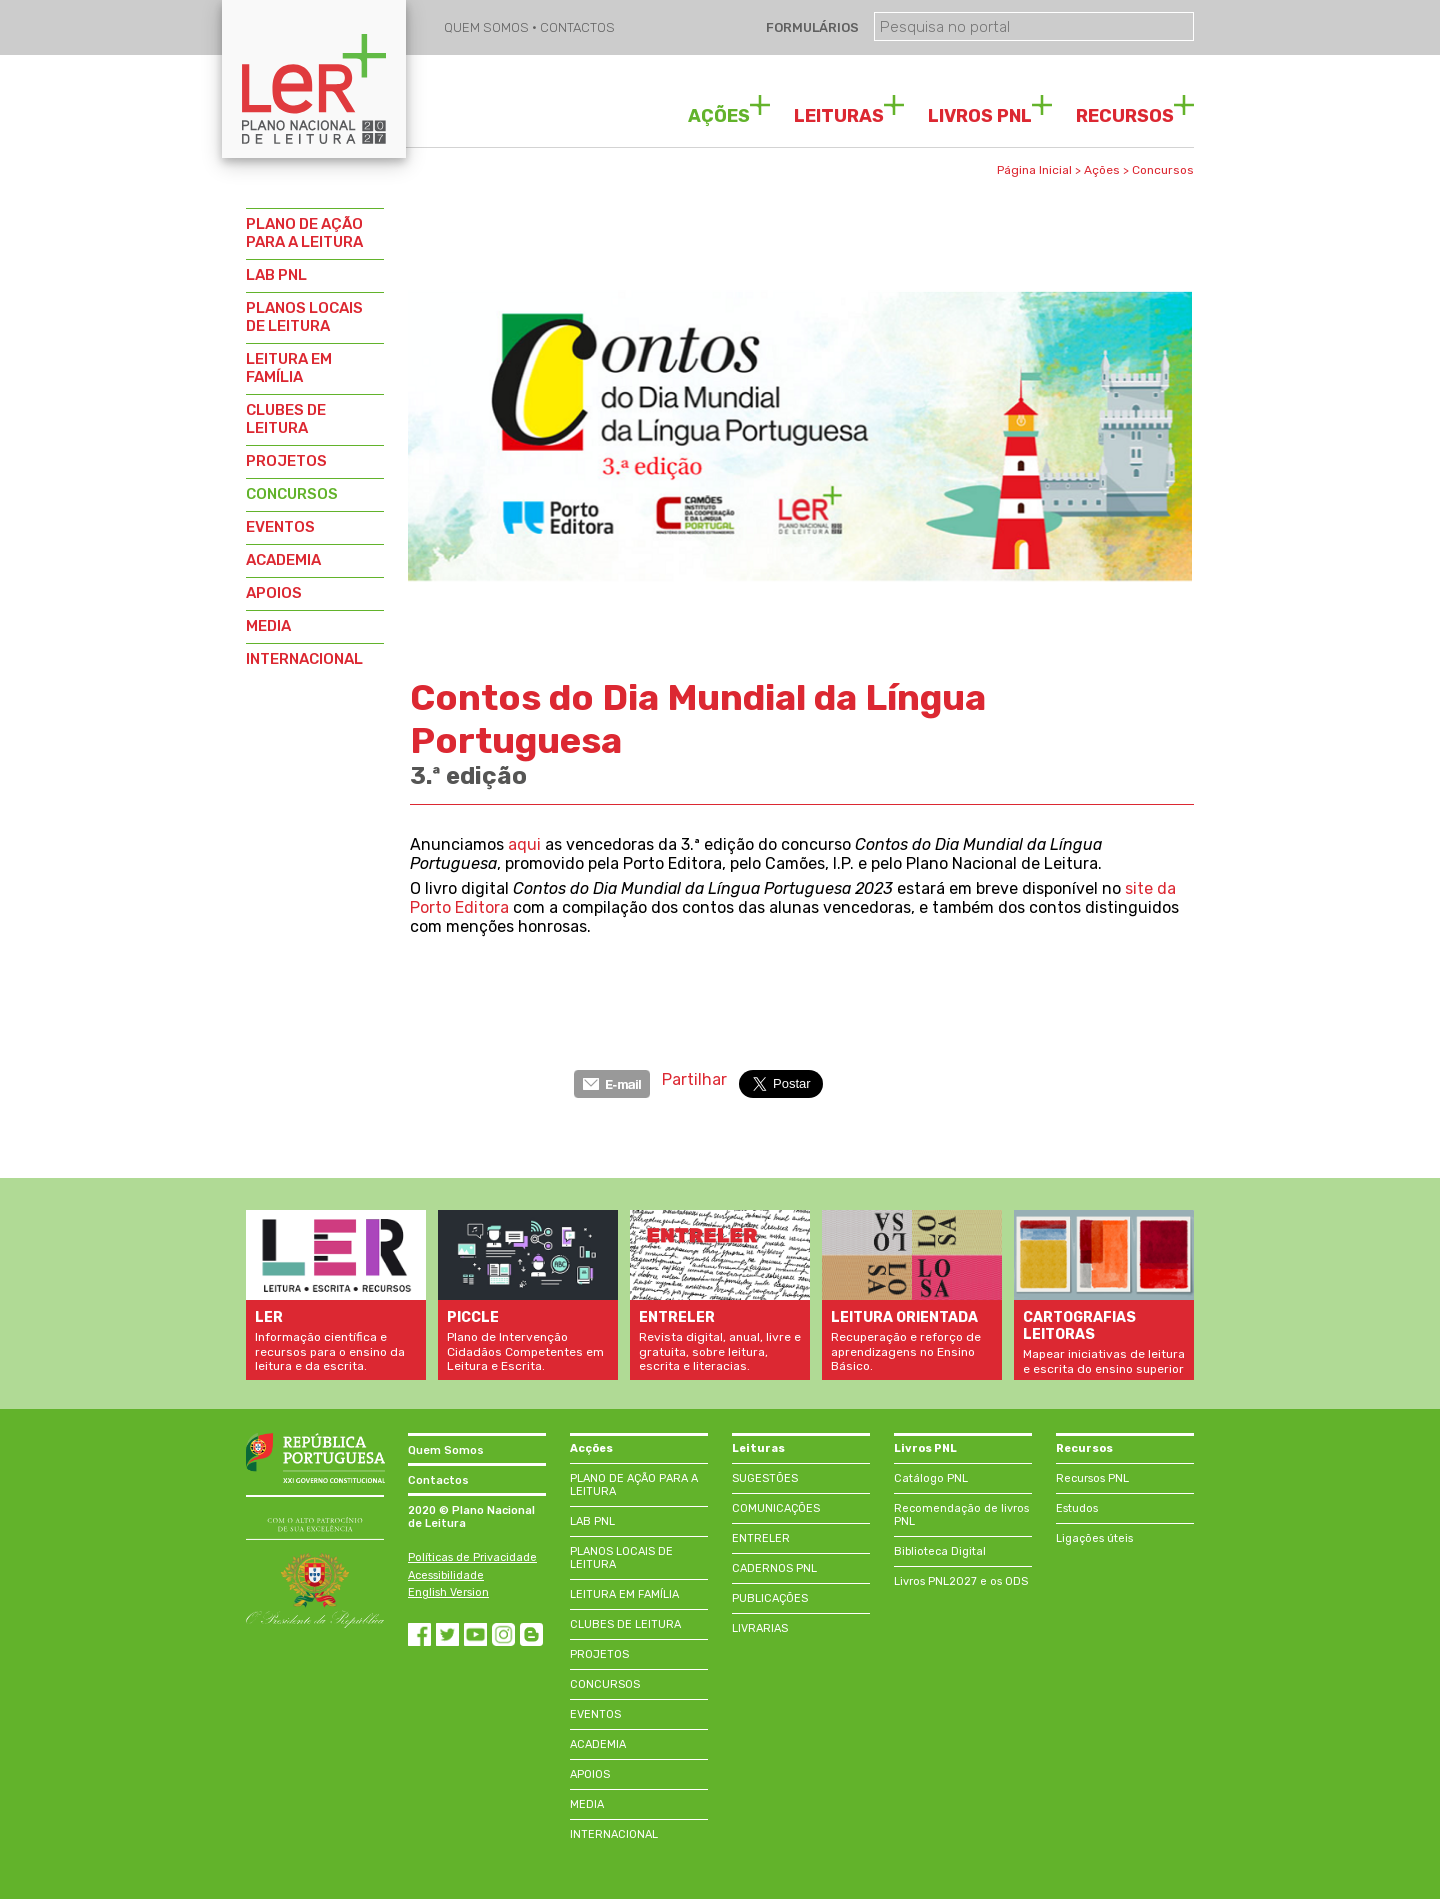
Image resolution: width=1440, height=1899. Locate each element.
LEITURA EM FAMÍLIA (289, 368)
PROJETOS (286, 461)
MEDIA (268, 626)
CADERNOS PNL (774, 1568)
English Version (448, 1592)
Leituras (758, 1448)
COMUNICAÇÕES (776, 1508)
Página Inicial (1034, 170)
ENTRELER (761, 1538)
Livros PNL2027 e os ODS (961, 1581)
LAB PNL (276, 275)
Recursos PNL (1092, 1478)
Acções (591, 1448)
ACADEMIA (283, 560)
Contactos (438, 1480)
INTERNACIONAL (304, 659)
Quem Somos (446, 1450)
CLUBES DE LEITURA (286, 419)
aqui (524, 844)
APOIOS (274, 593)
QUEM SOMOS (488, 27)
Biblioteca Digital (940, 1551)
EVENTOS (280, 527)
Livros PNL (925, 1448)
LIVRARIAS (760, 1628)
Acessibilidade (446, 1575)
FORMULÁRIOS (811, 27)
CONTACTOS (577, 27)
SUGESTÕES (765, 1478)
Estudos (1077, 1508)
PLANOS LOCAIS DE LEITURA (304, 317)
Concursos (1163, 170)
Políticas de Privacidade (472, 1557)
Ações (1102, 170)
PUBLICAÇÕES (770, 1598)
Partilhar (694, 1079)
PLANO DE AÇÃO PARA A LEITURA (304, 233)
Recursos (1084, 1448)
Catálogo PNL (931, 1478)
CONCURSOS (292, 494)
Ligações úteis (1094, 1538)
